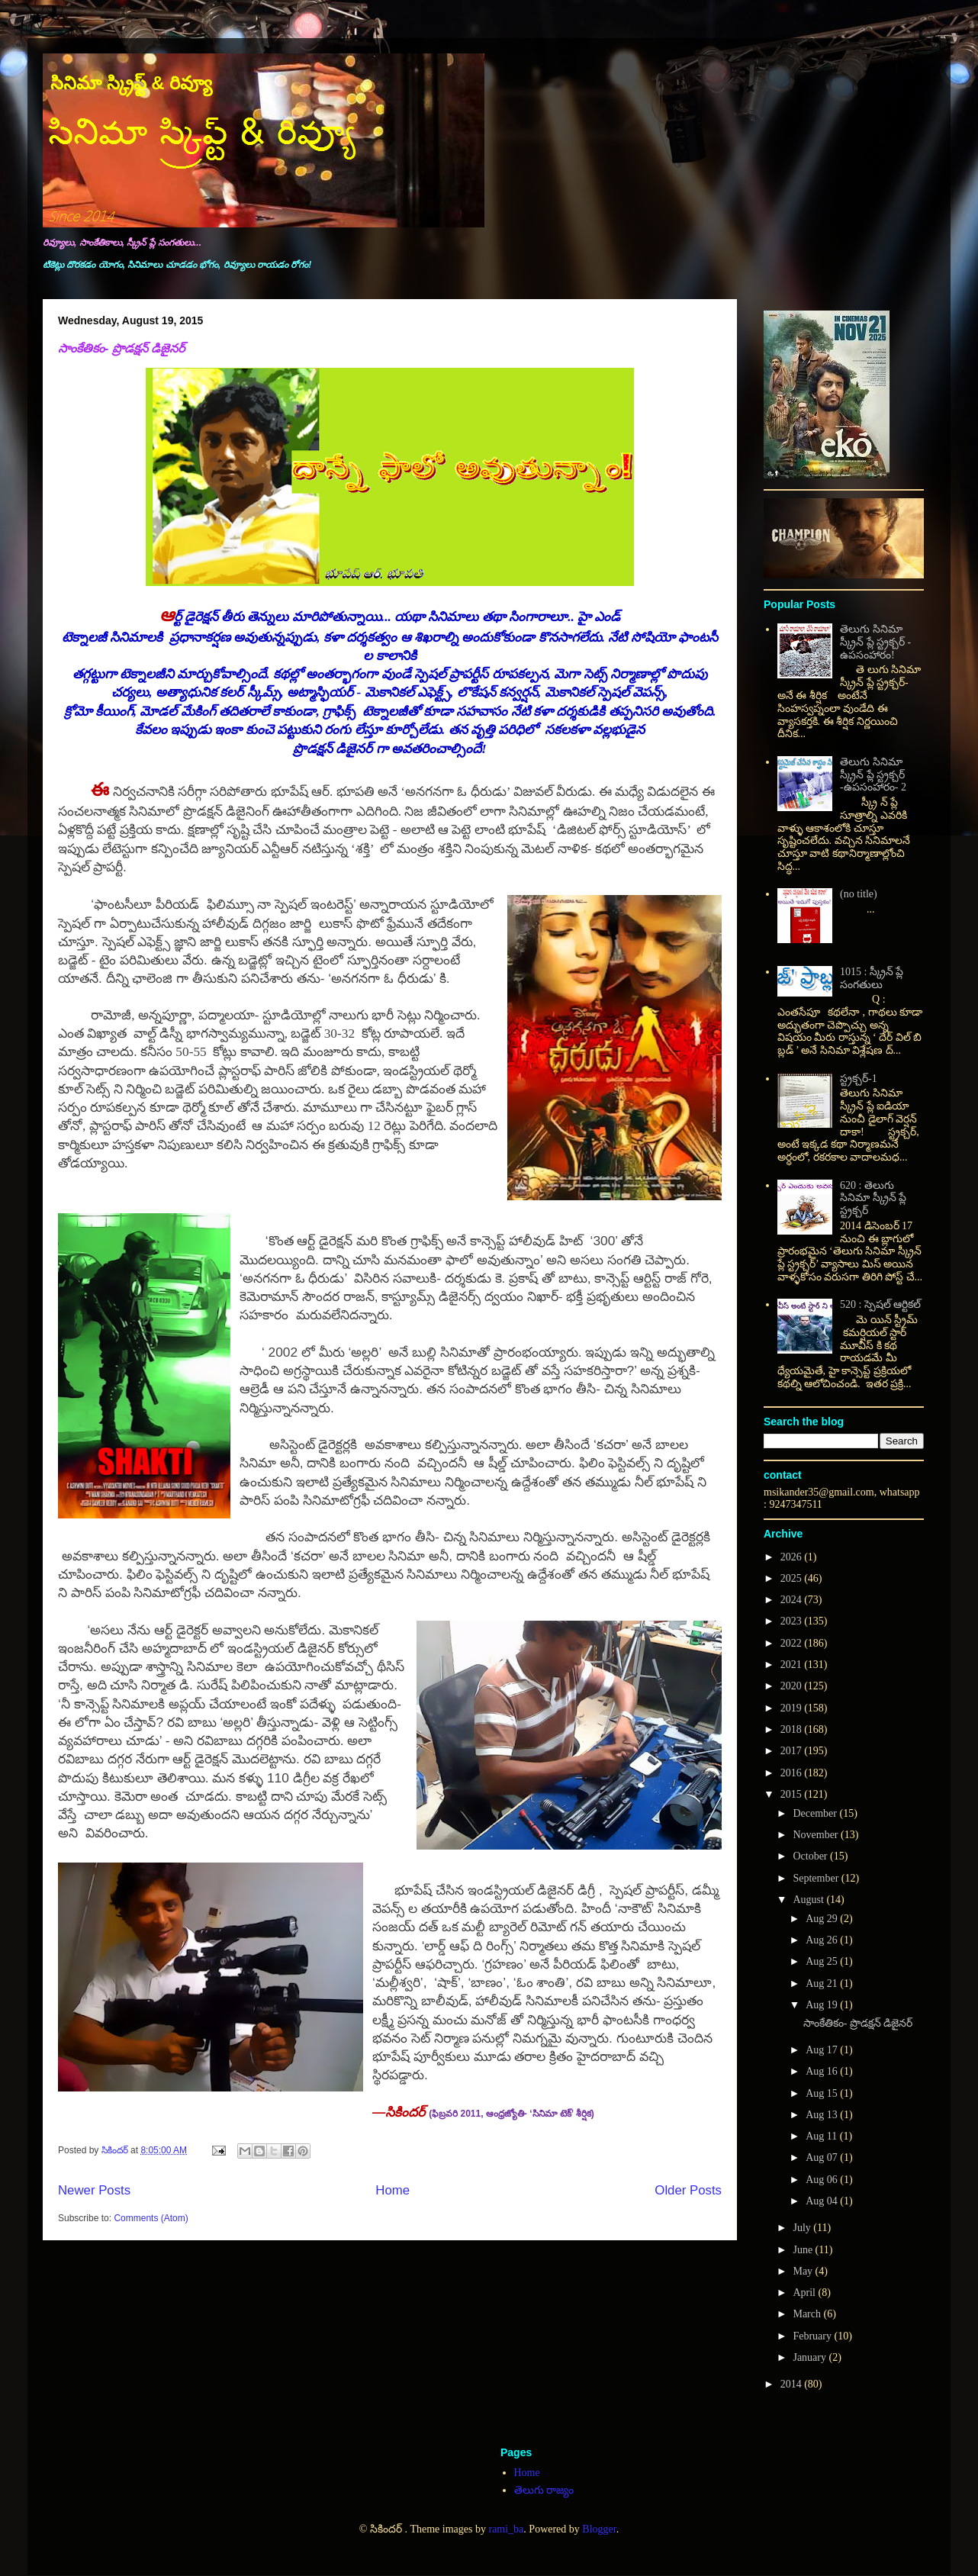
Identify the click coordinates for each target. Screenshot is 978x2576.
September (817, 1878)
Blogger (599, 2529)
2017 (792, 1751)
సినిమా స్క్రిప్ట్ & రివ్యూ (131, 82)
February (813, 2336)
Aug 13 (823, 2114)
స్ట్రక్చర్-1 (858, 1078)
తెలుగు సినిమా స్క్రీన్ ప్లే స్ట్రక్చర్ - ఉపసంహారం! (875, 642)
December (816, 1813)
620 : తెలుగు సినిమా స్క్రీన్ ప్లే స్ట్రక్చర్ (873, 1198)
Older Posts (688, 2190)
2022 (792, 1643)
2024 (792, 1599)
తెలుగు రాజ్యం (544, 2490)
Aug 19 (823, 2005)
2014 (792, 2384)
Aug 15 (823, 2093)
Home (392, 2190)
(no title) (858, 894)
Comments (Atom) (151, 2218)
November (817, 1834)
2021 (792, 1664)
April (805, 2292)
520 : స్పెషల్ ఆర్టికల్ (880, 1304)
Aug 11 (823, 2136)
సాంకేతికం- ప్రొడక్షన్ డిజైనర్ (121, 348)
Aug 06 (823, 2179)
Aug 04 (823, 2201)
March (808, 2314)
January (810, 2357)
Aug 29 (823, 1918)
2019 (792, 1708)
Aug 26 (823, 1940)
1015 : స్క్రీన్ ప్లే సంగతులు (871, 978)
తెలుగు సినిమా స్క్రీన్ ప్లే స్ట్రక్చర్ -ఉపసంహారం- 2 (873, 775)
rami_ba (505, 2529)
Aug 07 (823, 2157)
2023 (792, 1621)
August (809, 1899)
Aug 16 (823, 2071)
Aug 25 (823, 1961)
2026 (792, 1557)
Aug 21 (823, 1983)
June (804, 2250)
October (811, 1856)
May (804, 2271)
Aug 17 (823, 2050)
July (803, 2227)
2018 (792, 1729)
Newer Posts (94, 2190)
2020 (792, 1686)
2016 (792, 1773)
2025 (792, 1578)
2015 (792, 1794)
